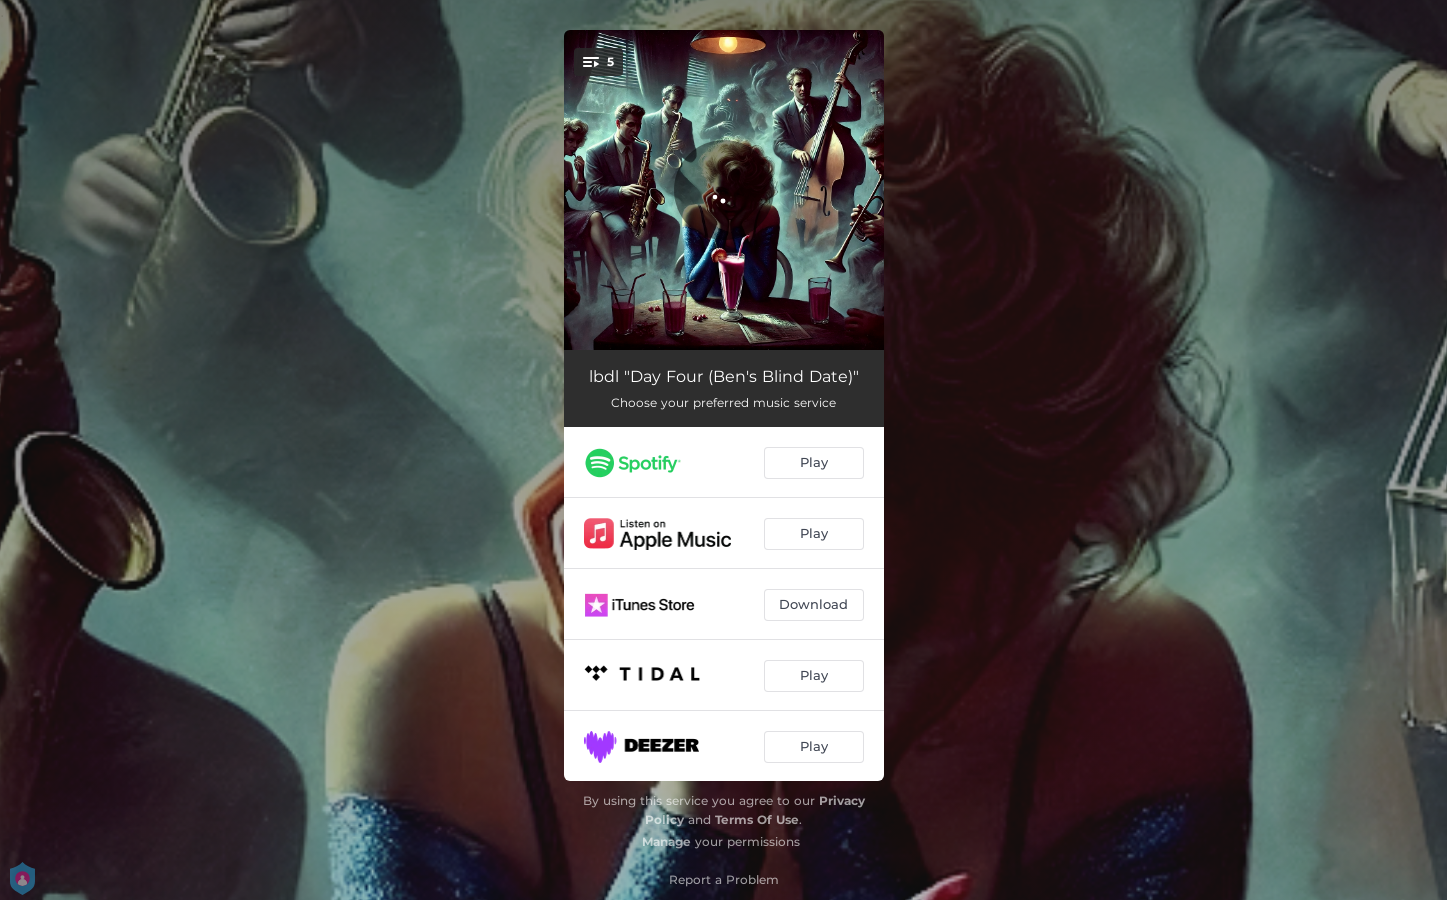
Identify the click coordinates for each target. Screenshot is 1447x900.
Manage (666, 841)
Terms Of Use (757, 819)
